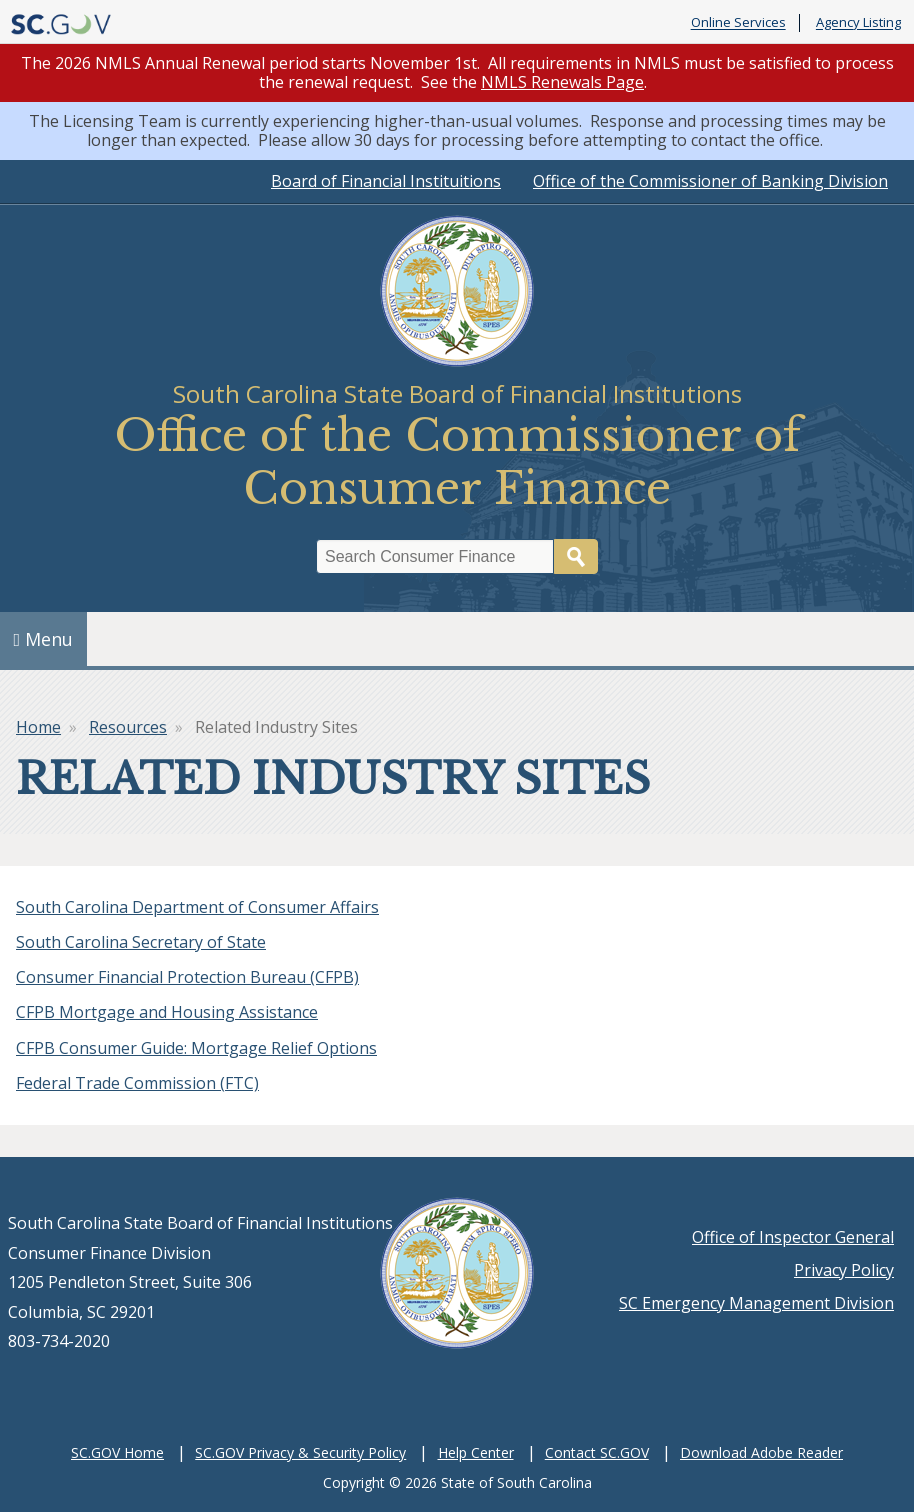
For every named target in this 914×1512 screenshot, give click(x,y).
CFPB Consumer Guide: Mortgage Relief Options (196, 1048)
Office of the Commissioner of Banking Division (710, 181)
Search (576, 556)
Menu (44, 639)
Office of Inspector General (793, 1237)
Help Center (476, 1452)
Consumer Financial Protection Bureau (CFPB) (187, 977)
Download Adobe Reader (761, 1452)
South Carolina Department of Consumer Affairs (197, 907)
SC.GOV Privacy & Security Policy (300, 1452)
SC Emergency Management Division (756, 1303)
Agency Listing (858, 23)
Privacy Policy (844, 1270)
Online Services (738, 23)
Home (38, 727)
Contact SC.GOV (597, 1452)
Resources (128, 727)
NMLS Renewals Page (562, 82)
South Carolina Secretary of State (141, 942)
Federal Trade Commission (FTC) (137, 1083)
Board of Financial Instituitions (386, 181)
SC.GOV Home (117, 1452)
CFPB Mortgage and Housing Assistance (167, 1012)
